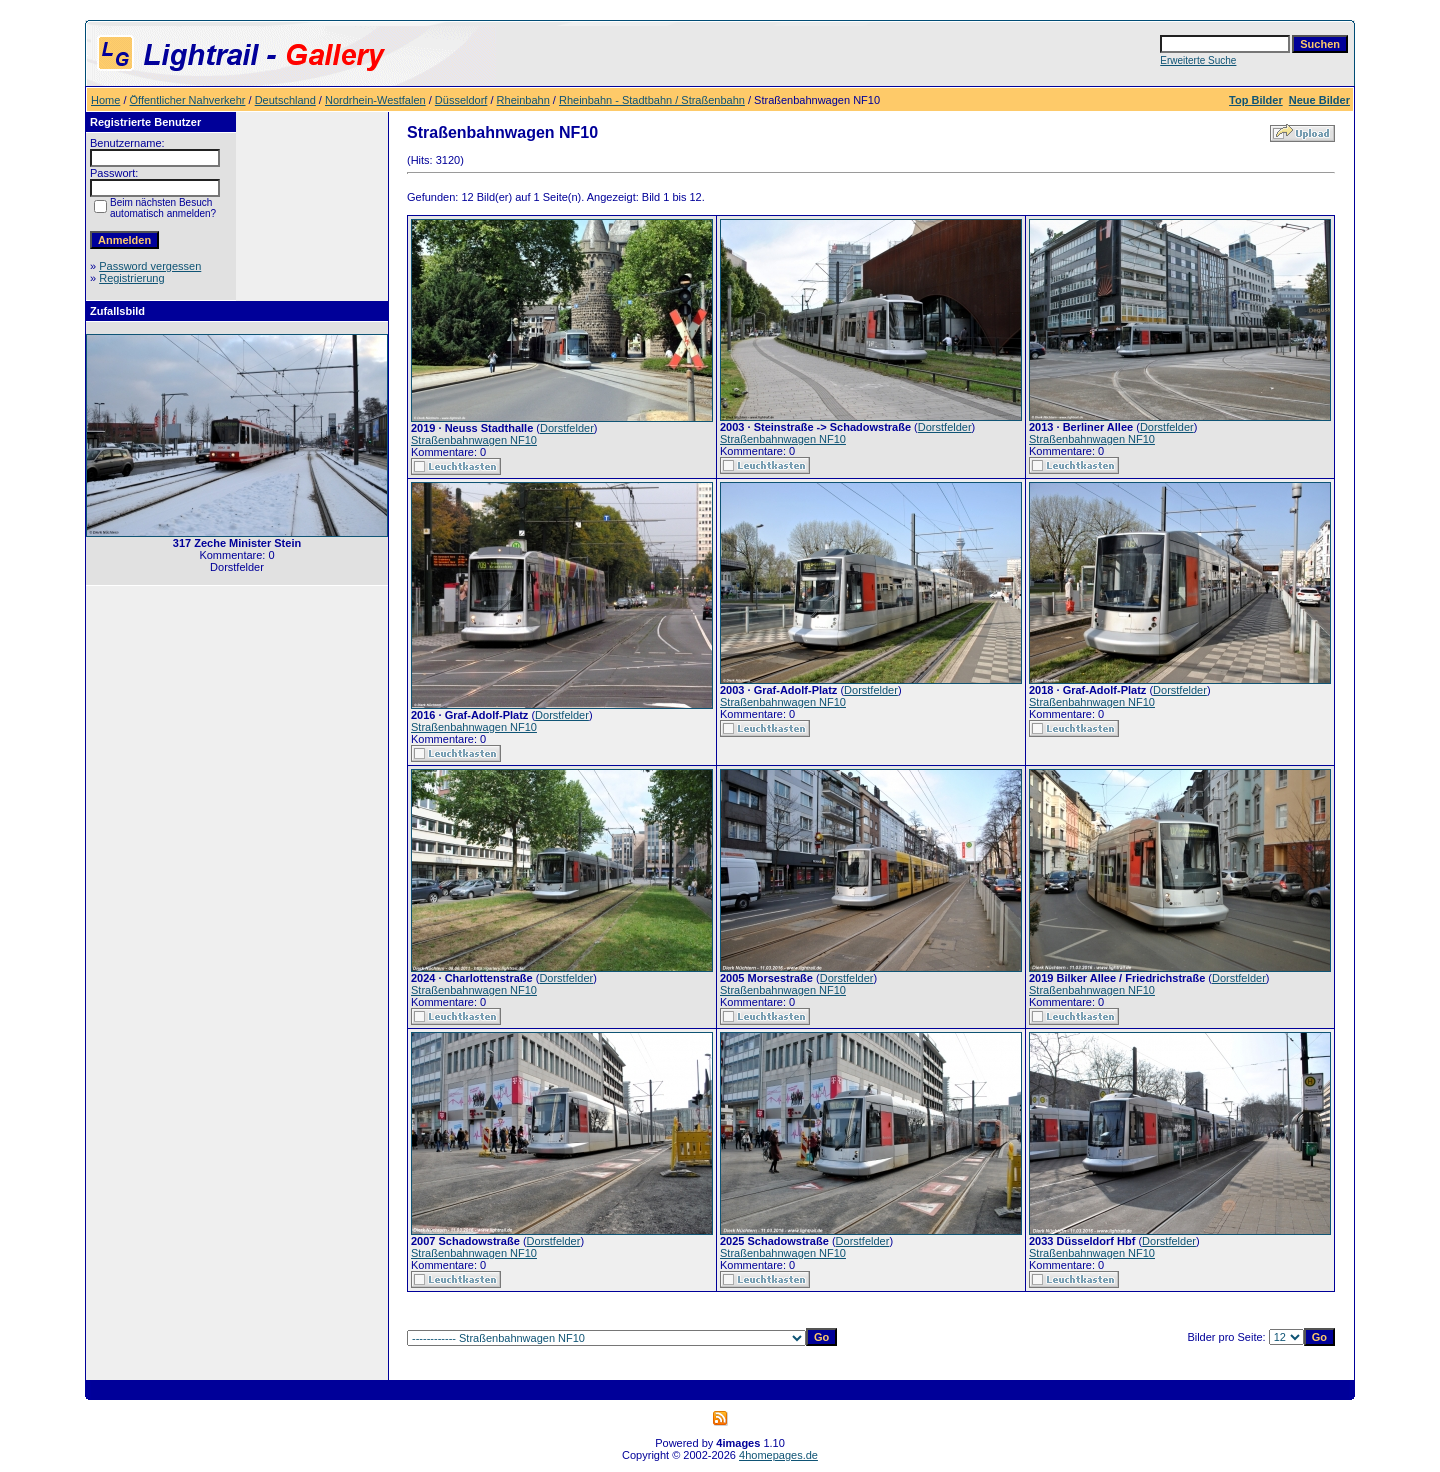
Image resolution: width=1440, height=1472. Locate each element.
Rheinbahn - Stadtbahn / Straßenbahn (652, 100)
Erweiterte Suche (1198, 60)
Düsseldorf (461, 100)
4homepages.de (778, 1455)
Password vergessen (150, 266)
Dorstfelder (567, 428)
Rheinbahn (523, 100)
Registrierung (131, 278)
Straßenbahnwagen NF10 (474, 440)
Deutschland (285, 100)
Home (105, 100)
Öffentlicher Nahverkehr (188, 100)
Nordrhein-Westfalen (375, 100)
